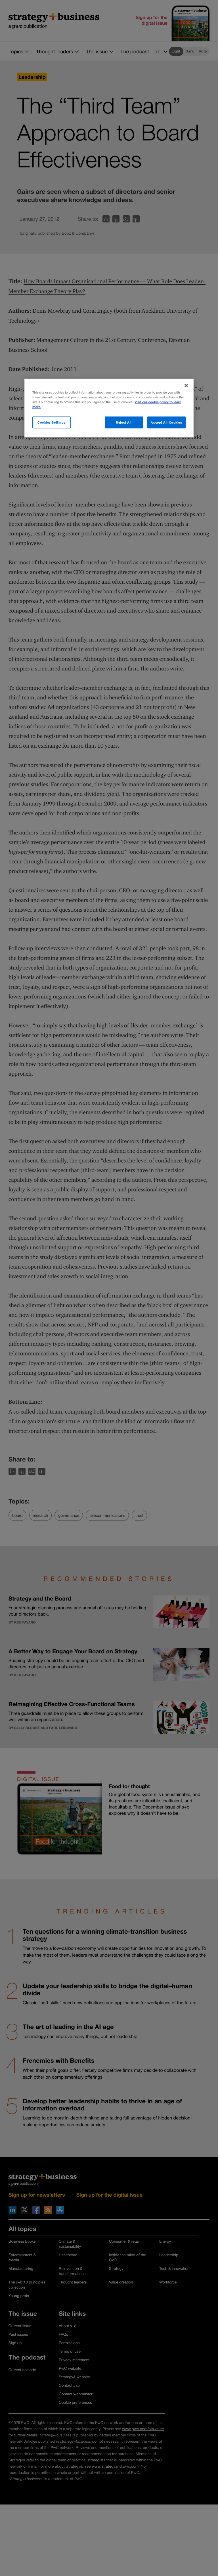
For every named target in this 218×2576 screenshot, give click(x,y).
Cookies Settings (51, 422)
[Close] (186, 385)
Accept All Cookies (166, 422)
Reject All (124, 422)
